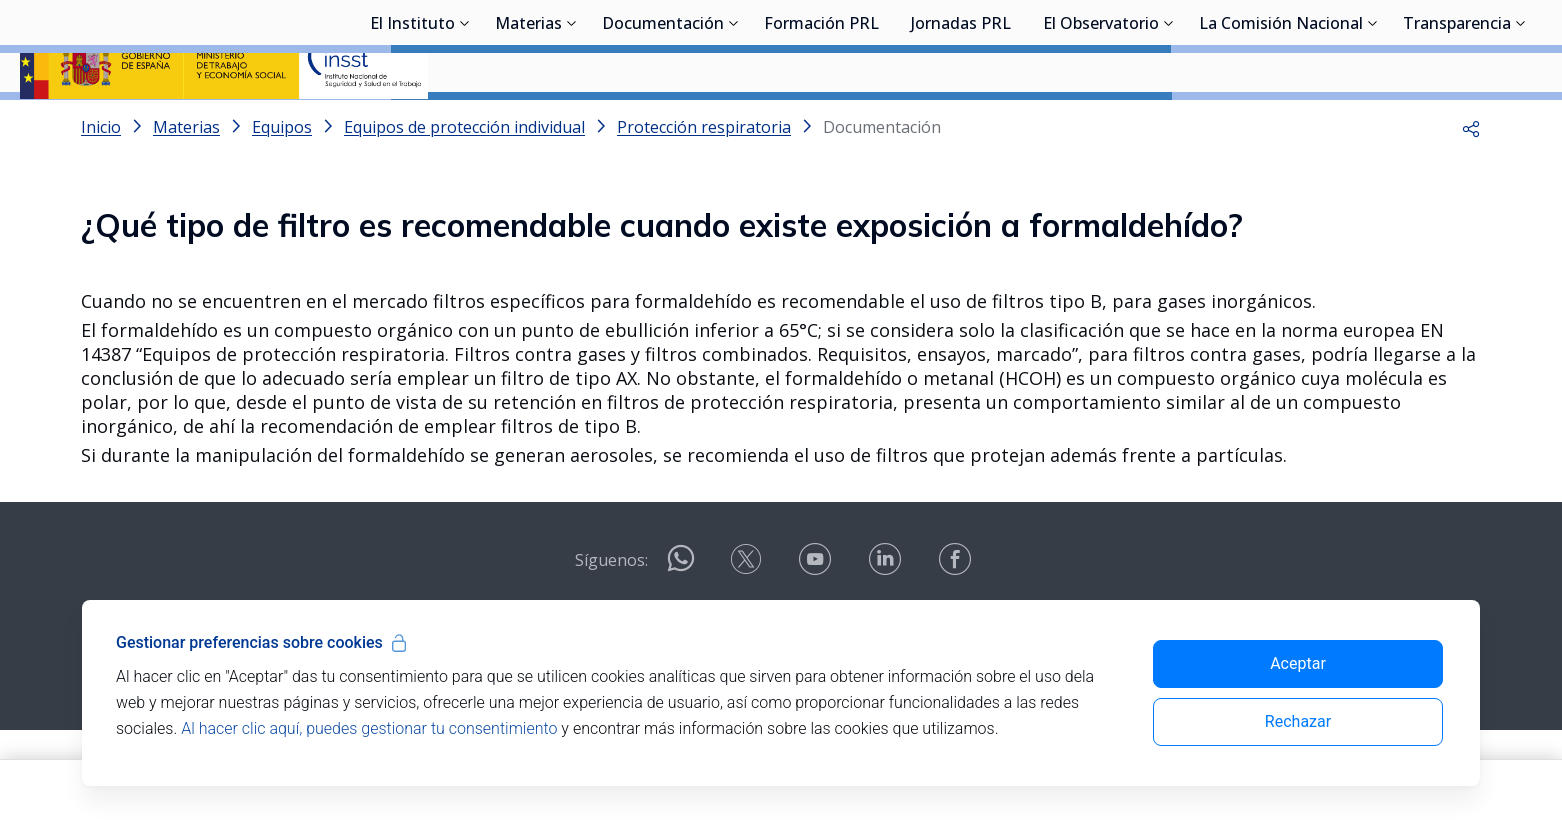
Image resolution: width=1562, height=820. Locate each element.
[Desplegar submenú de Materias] (572, 123)
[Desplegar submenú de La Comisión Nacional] (1373, 123)
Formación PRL (821, 125)
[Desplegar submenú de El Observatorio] (1169, 123)
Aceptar (1298, 663)
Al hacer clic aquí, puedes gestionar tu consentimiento (369, 728)
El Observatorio (1101, 125)
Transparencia (1457, 125)
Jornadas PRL (961, 125)
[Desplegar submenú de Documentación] (734, 123)
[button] (1471, 180)
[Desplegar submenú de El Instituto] (465, 123)
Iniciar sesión (1466, 45)
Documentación (663, 125)
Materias (528, 125)
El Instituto (412, 125)
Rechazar (1298, 721)
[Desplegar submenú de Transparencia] (1521, 123)
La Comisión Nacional (1281, 125)
